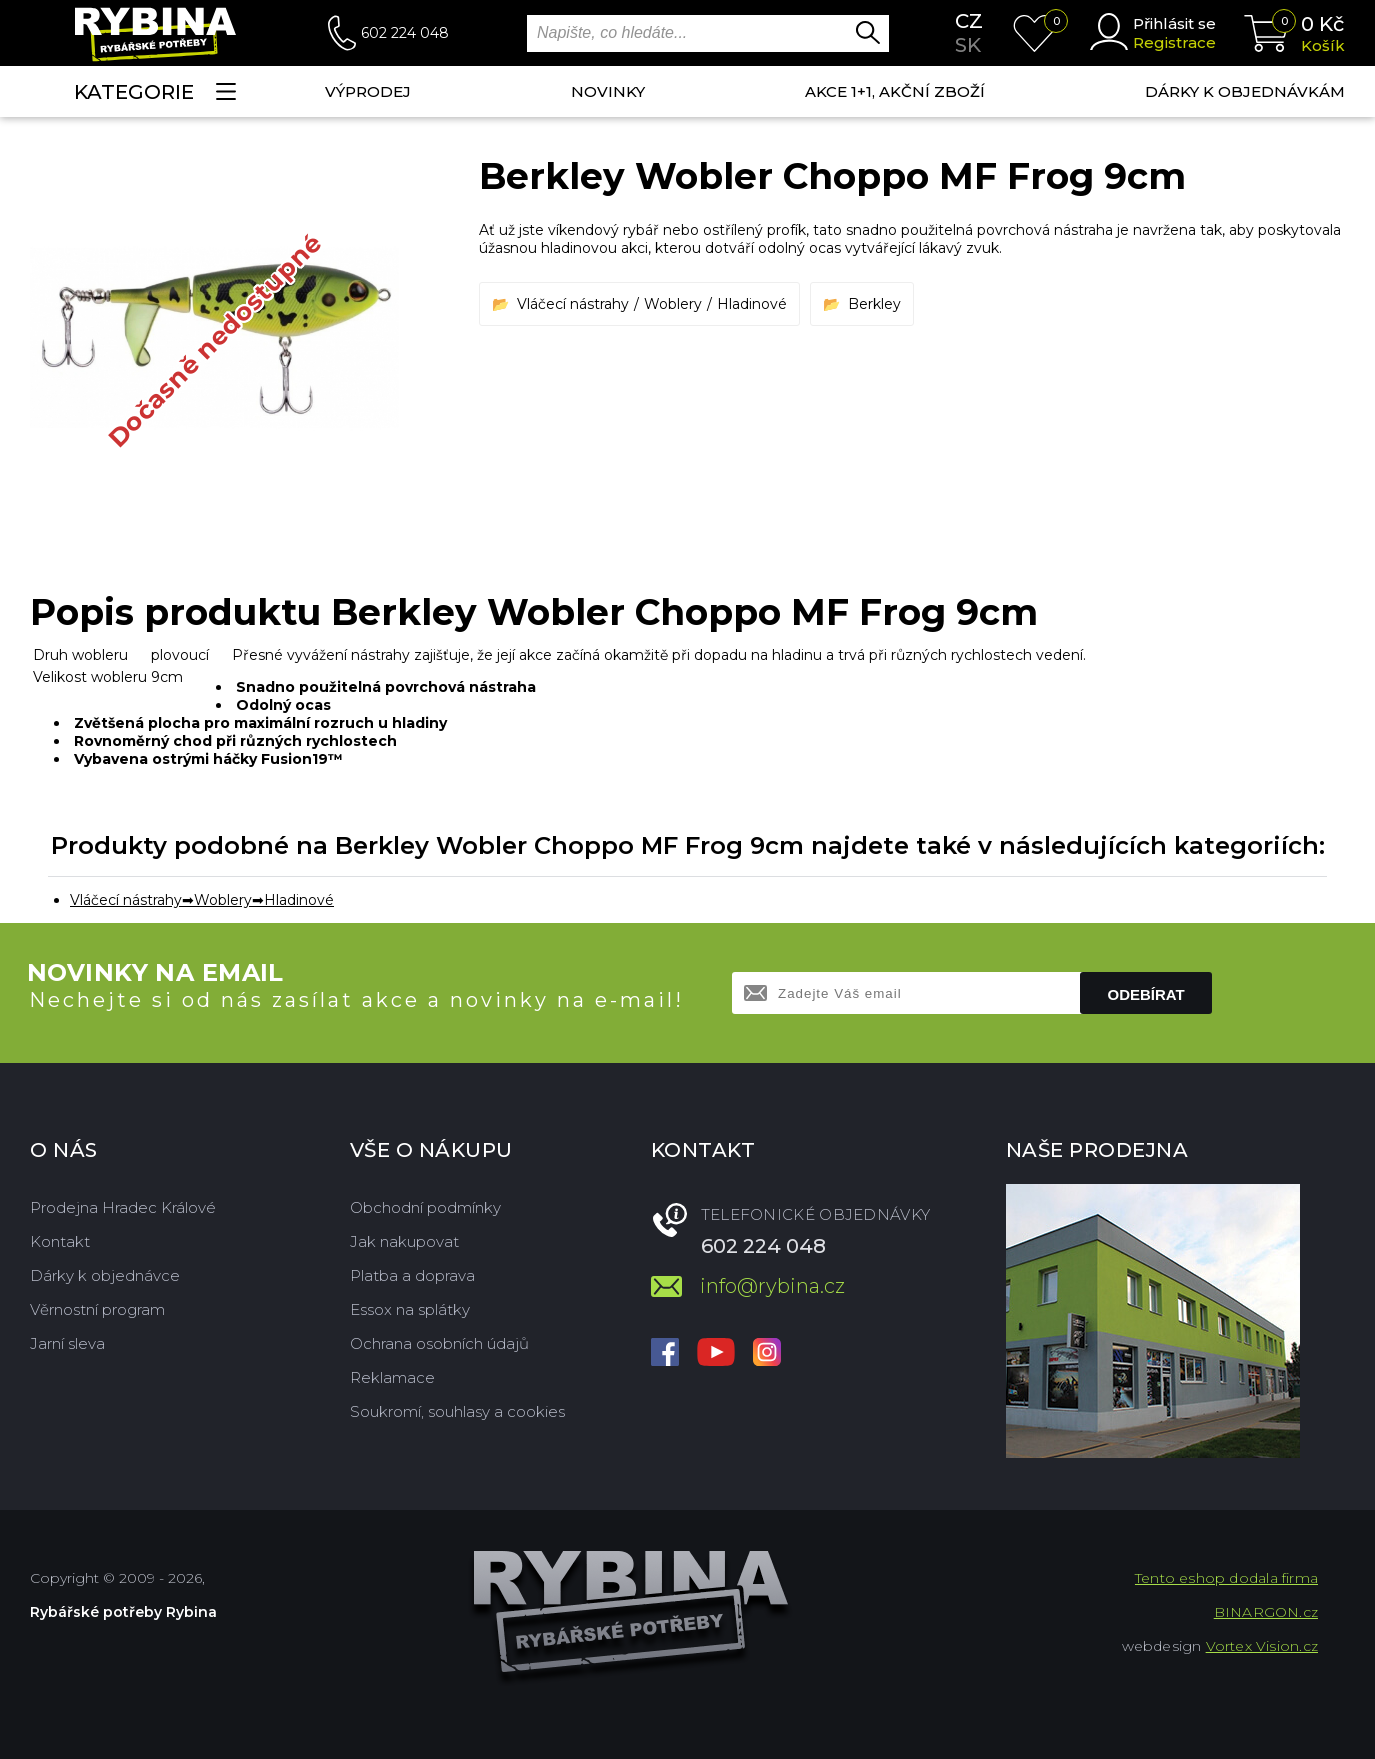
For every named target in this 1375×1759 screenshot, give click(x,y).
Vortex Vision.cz (1262, 1646)
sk (968, 45)
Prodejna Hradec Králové (123, 1207)
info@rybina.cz (772, 1286)
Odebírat (1146, 994)
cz (969, 21)
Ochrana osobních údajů (439, 1343)
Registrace (1174, 42)
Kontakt (60, 1241)
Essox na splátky (410, 1309)
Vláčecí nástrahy (573, 304)
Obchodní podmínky (425, 1207)
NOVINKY (608, 91)
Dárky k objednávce (105, 1275)
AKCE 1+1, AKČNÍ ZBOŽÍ (895, 91)
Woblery (673, 304)
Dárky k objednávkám (1245, 91)
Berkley (874, 304)
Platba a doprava (412, 1275)
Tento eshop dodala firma (1226, 1578)
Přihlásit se (1174, 23)
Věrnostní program (97, 1309)
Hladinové (752, 304)
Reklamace (392, 1377)
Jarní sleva (67, 1343)
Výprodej (368, 91)
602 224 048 (405, 33)
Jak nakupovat (404, 1241)
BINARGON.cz (1266, 1612)
